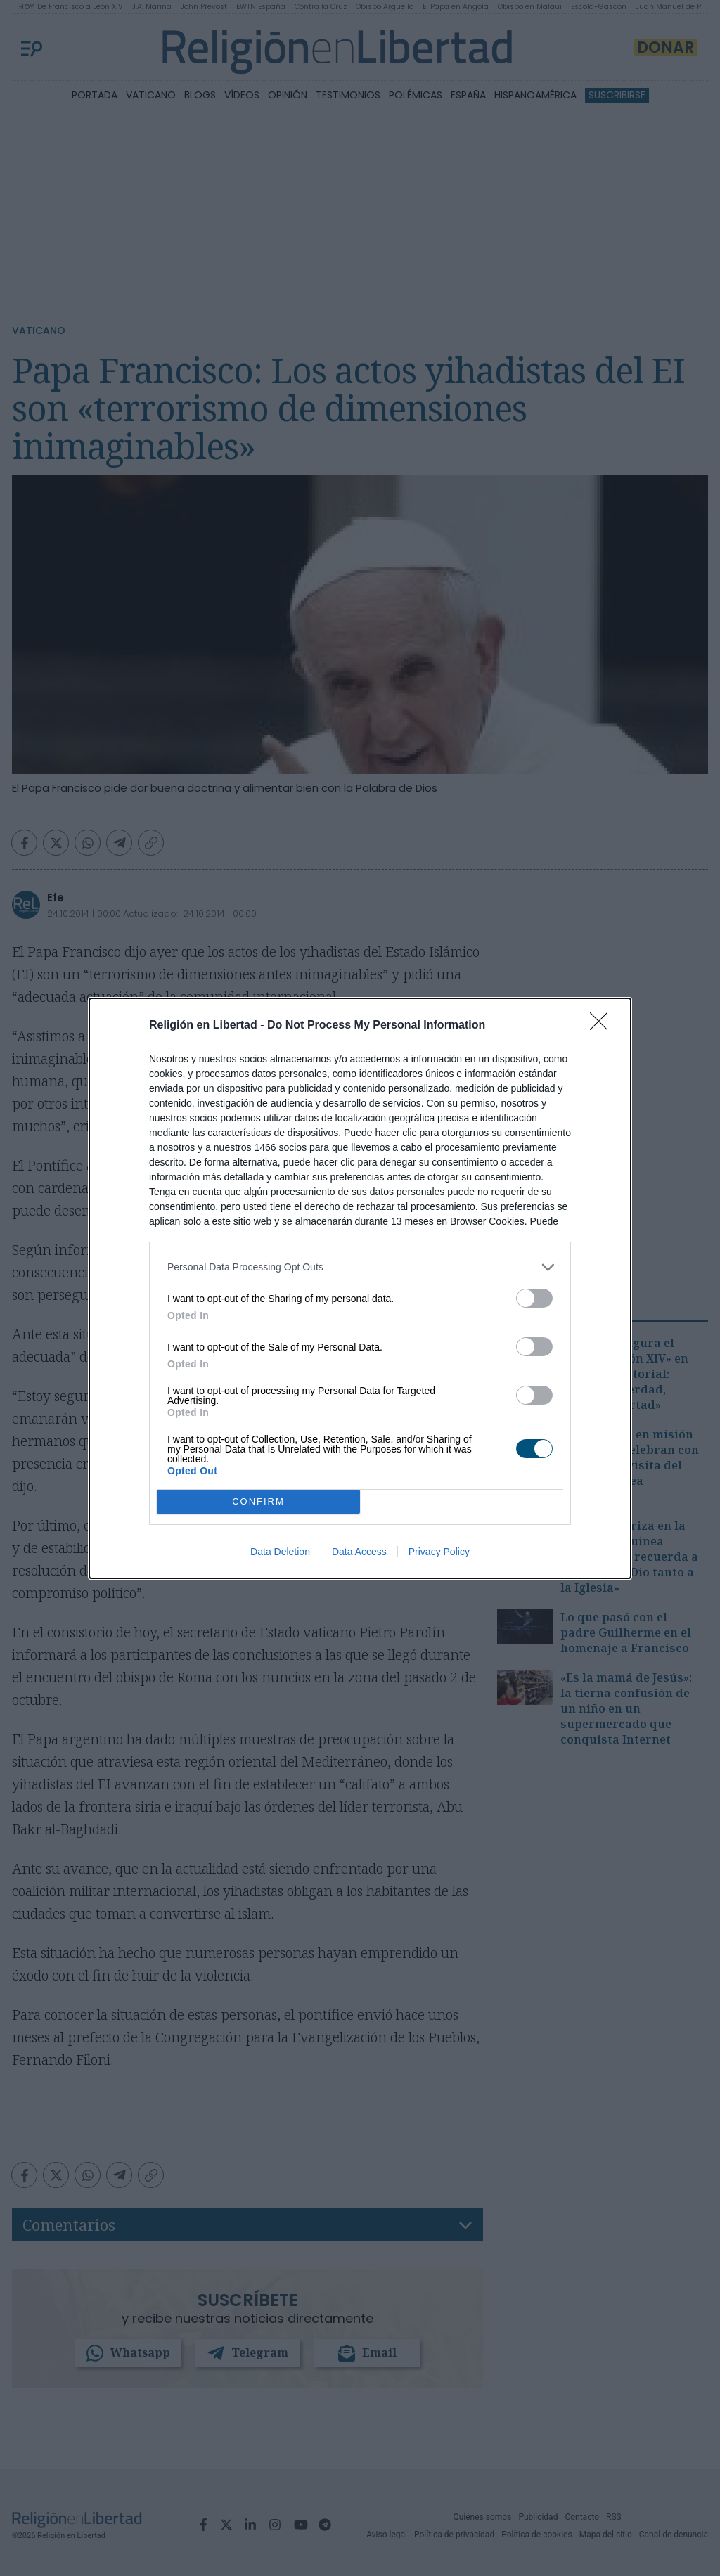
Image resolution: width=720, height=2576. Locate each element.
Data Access (359, 1551)
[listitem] (360, 1267)
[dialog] (360, 1288)
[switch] (534, 1298)
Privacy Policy (439, 1551)
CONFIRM (258, 1501)
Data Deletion (280, 1551)
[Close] (603, 1025)
